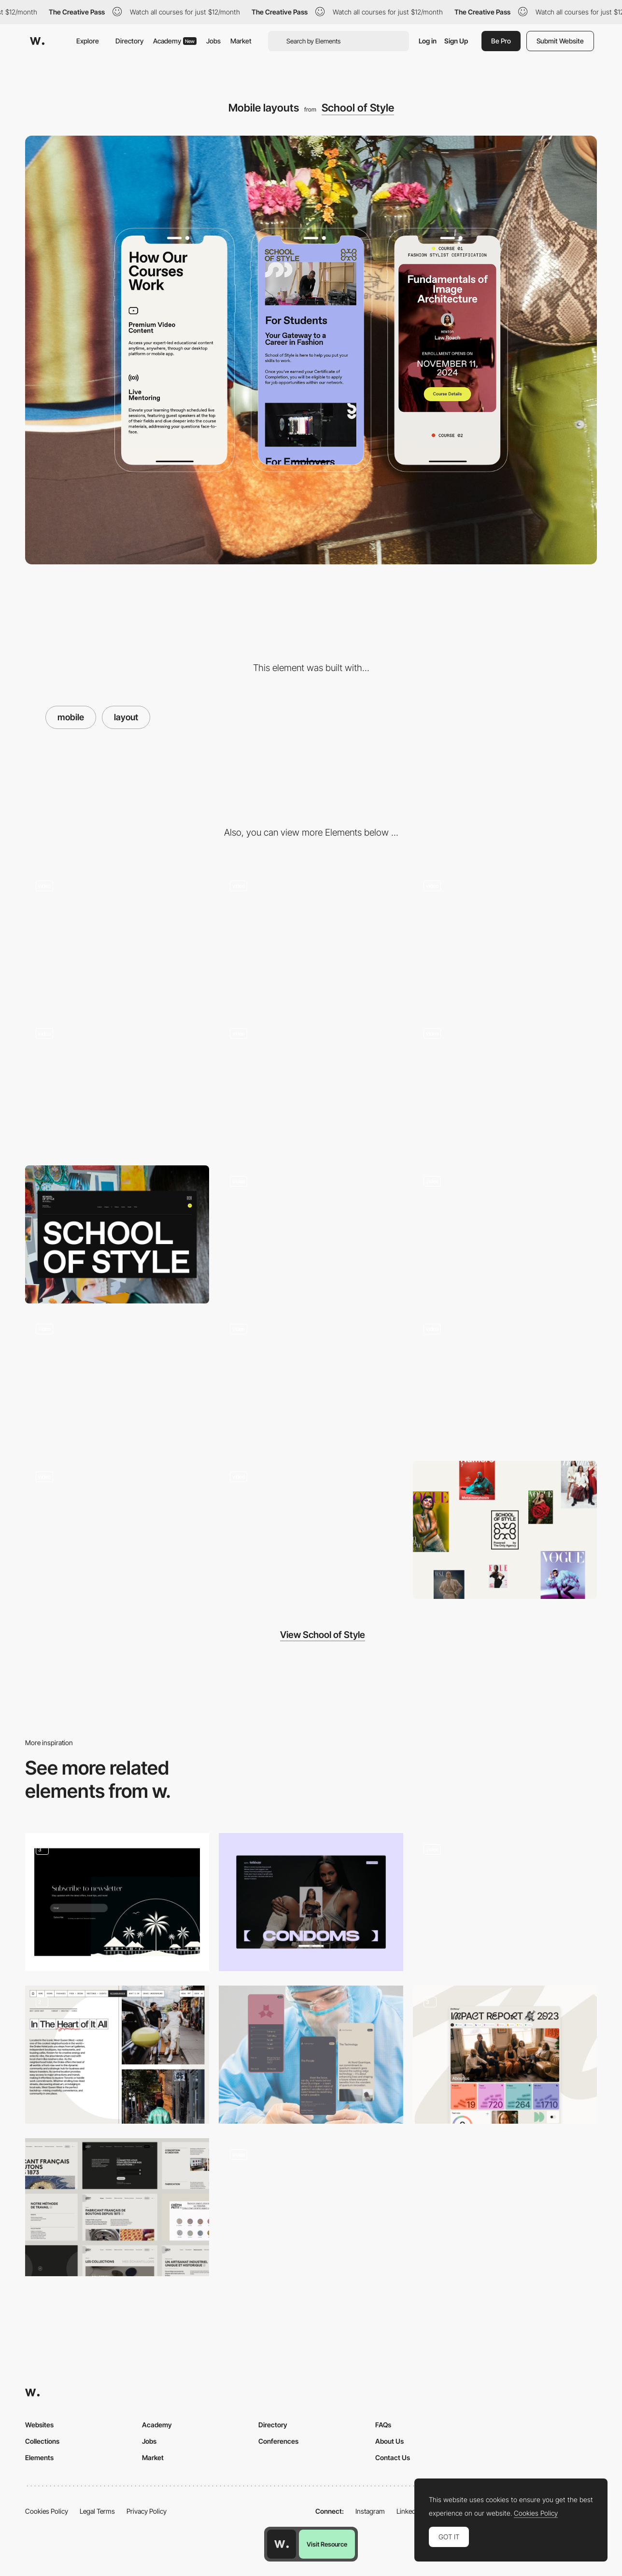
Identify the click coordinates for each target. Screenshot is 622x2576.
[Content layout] (311, 1902)
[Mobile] (311, 1087)
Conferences (278, 2441)
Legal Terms (97, 2511)
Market (241, 41)
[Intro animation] (311, 939)
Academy (175, 41)
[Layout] (311, 1234)
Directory (129, 41)
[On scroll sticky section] (505, 1234)
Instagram (370, 2511)
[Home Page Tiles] (505, 2055)
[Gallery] (117, 1087)
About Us (389, 2441)
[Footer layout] (117, 1234)
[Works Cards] (505, 1902)
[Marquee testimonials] (117, 1382)
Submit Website (560, 41)
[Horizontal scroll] (505, 1087)
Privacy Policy (147, 2511)
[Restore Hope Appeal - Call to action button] (311, 2203)
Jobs (213, 41)
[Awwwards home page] (281, 2544)
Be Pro (501, 41)
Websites (39, 2425)
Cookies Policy (46, 2511)
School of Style (358, 107)
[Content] (117, 2055)
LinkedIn (408, 2511)
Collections (42, 2441)
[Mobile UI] (311, 2055)
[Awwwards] (37, 41)
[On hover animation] (117, 1530)
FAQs (383, 2425)
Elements (39, 2457)
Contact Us (392, 2457)
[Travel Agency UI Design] (117, 1902)
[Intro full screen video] (117, 939)
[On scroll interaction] (505, 939)
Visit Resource (327, 2544)
